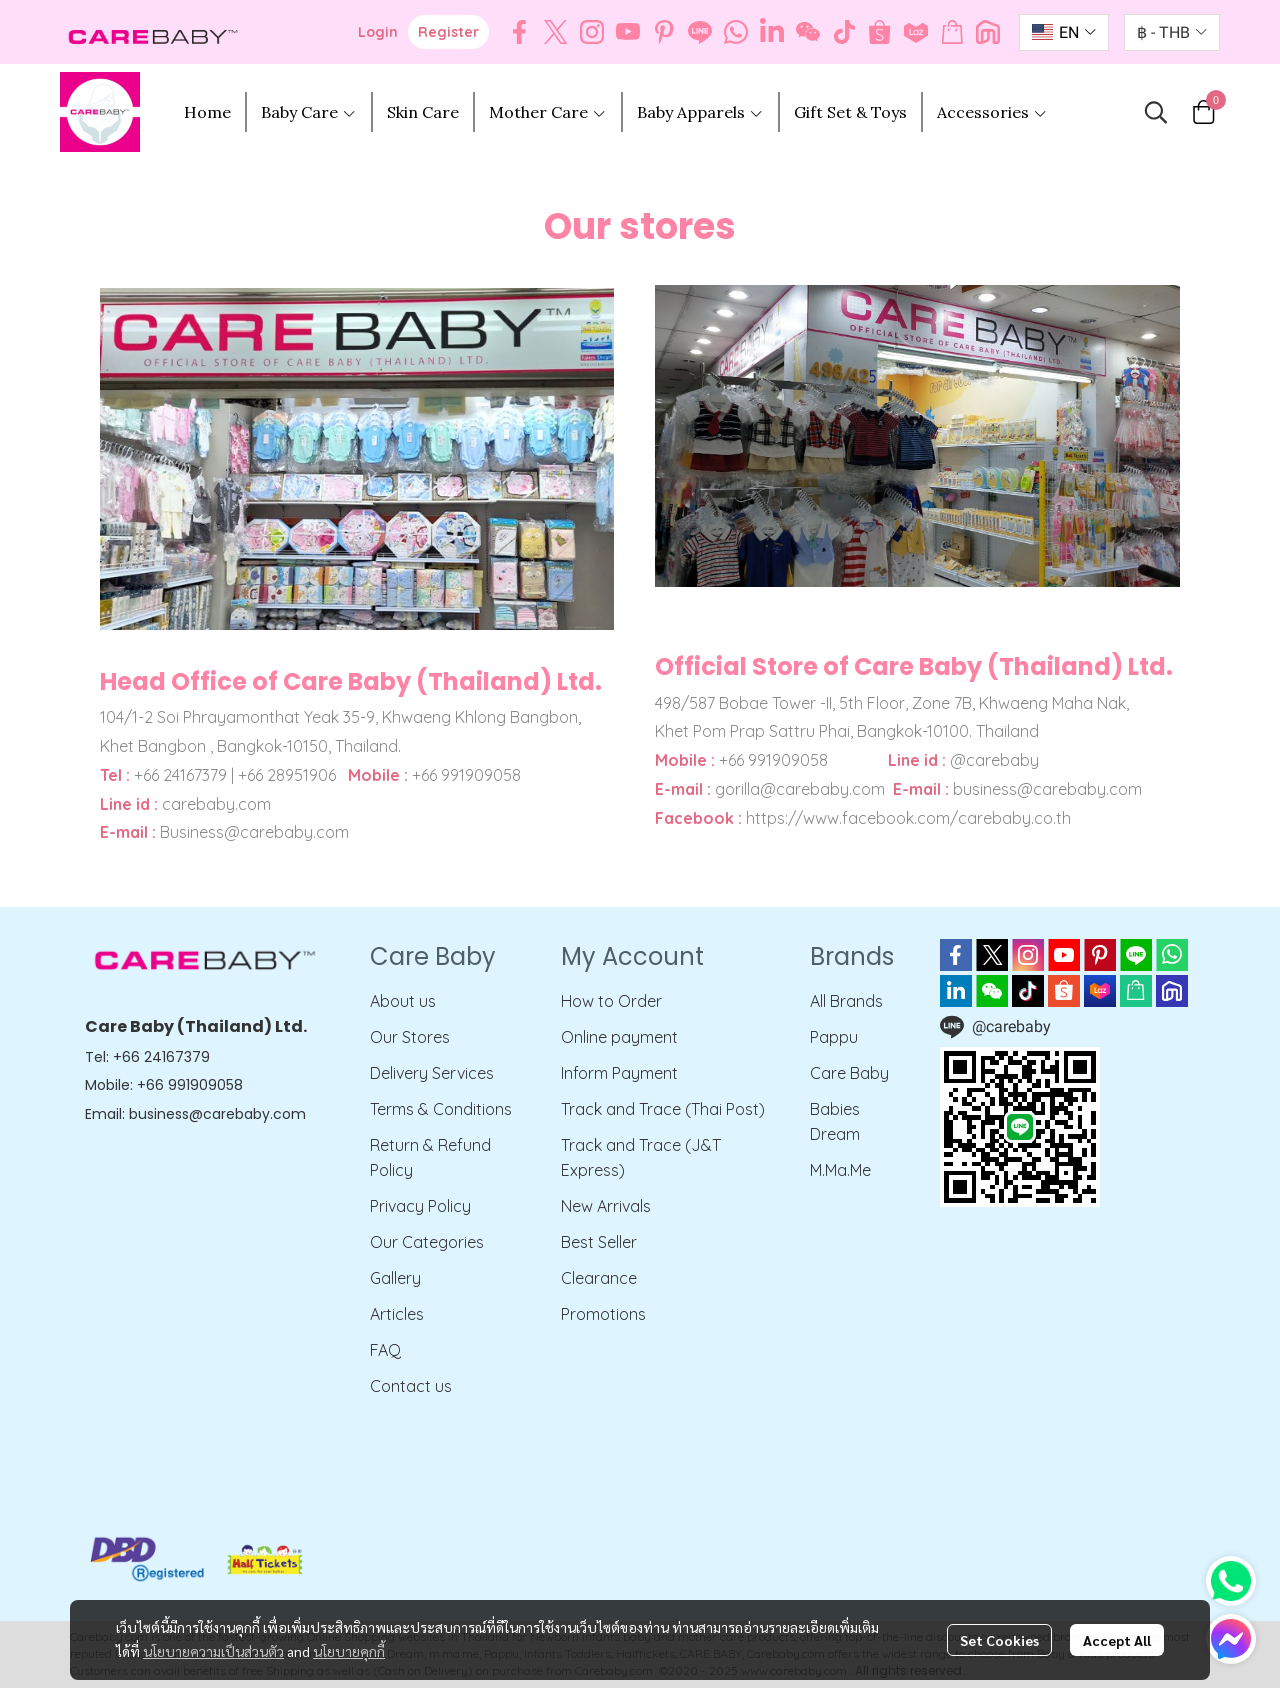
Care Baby (849, 1073)
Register (448, 32)
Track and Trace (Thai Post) (663, 1109)
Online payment (619, 1037)
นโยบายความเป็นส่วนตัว (213, 1651)
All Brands (846, 1001)
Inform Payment (619, 1073)
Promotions (603, 1314)
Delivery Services (432, 1073)
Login (378, 32)
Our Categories (427, 1242)
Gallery (395, 1278)
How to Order (611, 1001)
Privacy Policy (420, 1206)
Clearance (599, 1278)
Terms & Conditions (441, 1109)
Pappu (834, 1037)
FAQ (385, 1350)
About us (403, 1001)
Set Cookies (999, 1640)
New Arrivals (606, 1206)
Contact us (411, 1386)
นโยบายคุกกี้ (349, 1651)
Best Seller (599, 1242)
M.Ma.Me (840, 1170)
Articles (397, 1314)
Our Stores (410, 1037)
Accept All (1117, 1640)
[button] (1064, 32)
